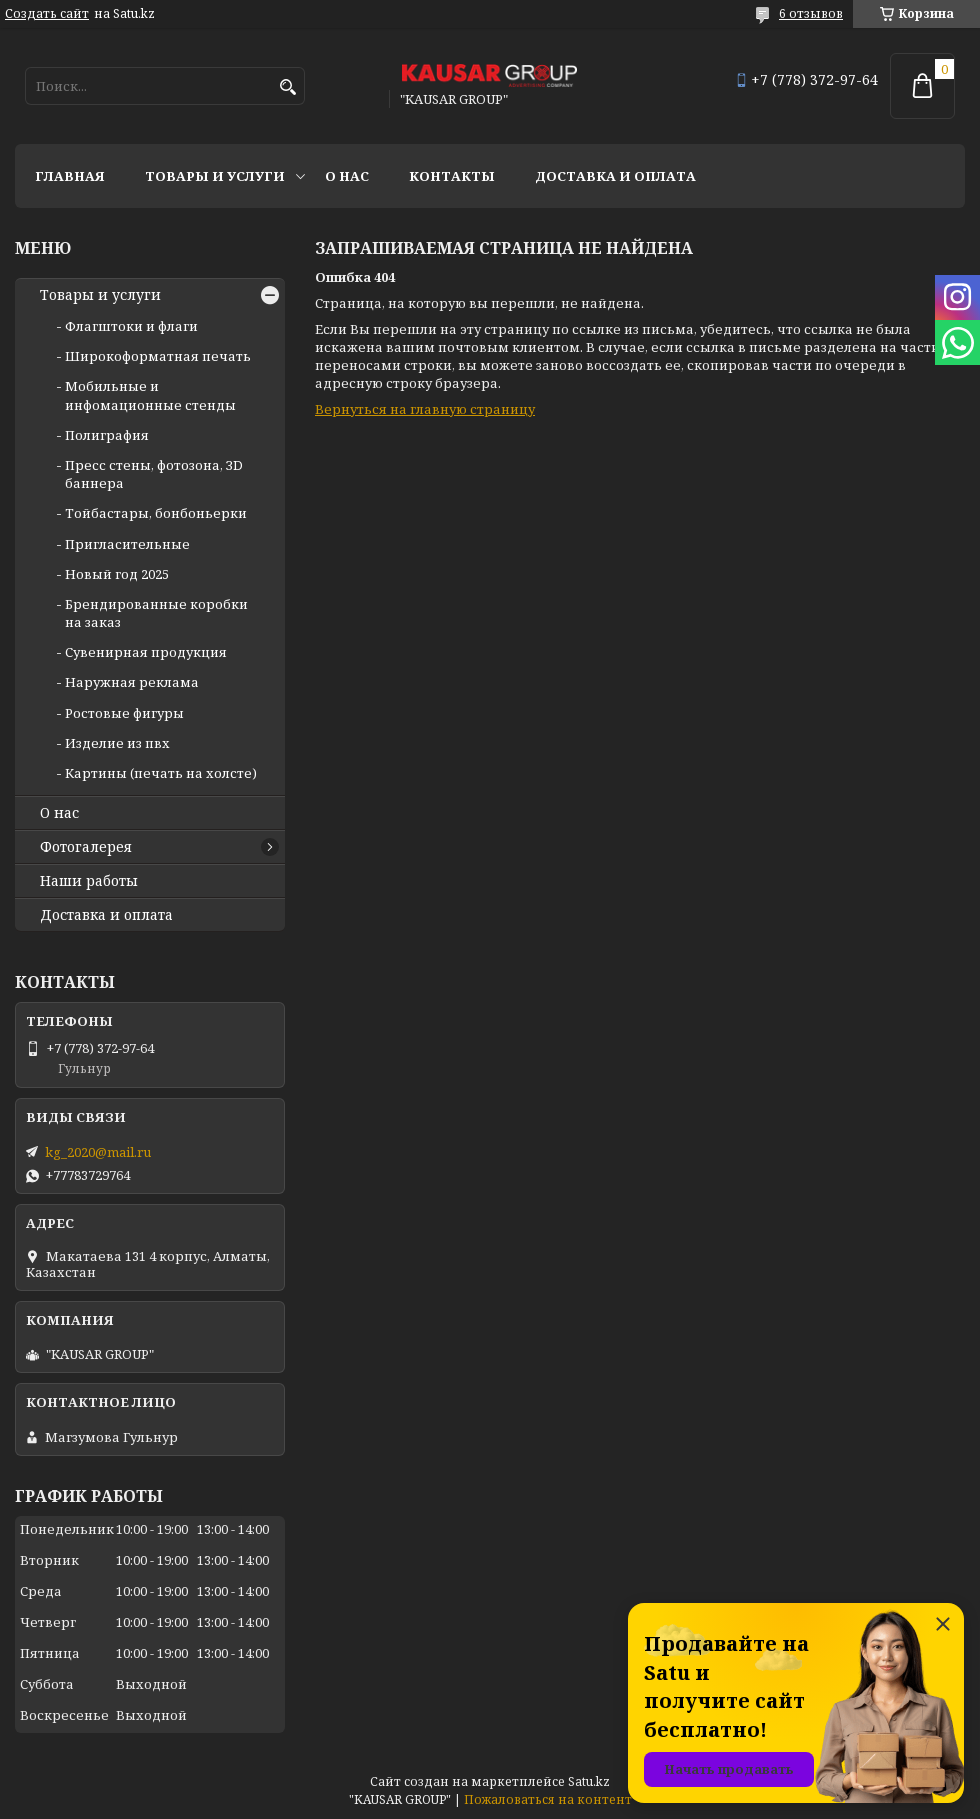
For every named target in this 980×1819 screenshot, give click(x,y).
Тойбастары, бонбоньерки (156, 513)
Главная (70, 176)
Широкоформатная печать (158, 356)
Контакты (452, 176)
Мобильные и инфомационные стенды (150, 395)
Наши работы (89, 881)
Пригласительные (127, 544)
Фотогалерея (86, 847)
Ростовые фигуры (124, 713)
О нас (347, 176)
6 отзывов (811, 13)
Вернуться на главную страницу (425, 409)
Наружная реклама (132, 682)
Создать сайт (47, 14)
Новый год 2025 (117, 574)
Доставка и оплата (615, 176)
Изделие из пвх (117, 743)
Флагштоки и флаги (131, 326)
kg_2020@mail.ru (98, 1152)
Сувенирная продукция (146, 652)
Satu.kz (589, 1781)
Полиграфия (107, 435)
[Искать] (287, 87)
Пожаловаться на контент (548, 1799)
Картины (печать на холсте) (161, 773)
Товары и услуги (215, 176)
